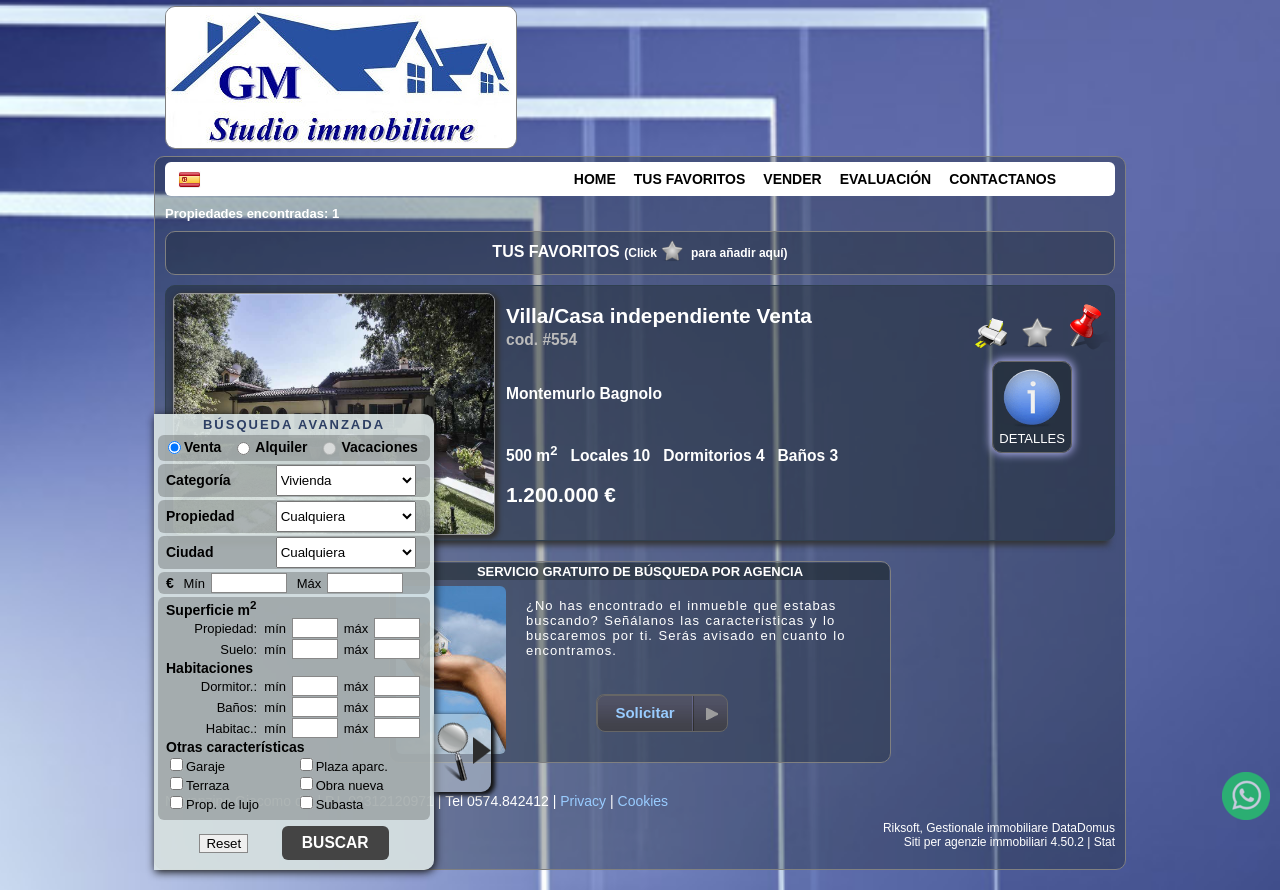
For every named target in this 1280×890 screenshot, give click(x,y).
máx (356, 628)
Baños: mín (251, 707)
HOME (595, 179)
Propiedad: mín (240, 628)
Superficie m (211, 608)
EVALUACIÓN (886, 179)
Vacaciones (379, 447)
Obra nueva (342, 785)
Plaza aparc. (344, 766)
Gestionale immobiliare (987, 828)
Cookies (643, 801)
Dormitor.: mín (243, 686)
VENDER (792, 179)
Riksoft (901, 828)
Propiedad (200, 516)
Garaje (197, 766)
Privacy (583, 801)
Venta (194, 447)
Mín (194, 583)
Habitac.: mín (246, 728)
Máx (309, 583)
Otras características (235, 747)
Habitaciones (209, 668)
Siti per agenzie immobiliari (975, 842)
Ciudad (189, 552)
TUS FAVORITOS (690, 179)
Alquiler (281, 447)
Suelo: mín (253, 649)
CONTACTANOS (1002, 179)
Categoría (198, 480)
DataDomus (1083, 828)
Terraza (199, 785)
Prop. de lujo (214, 804)
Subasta (332, 804)
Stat (1104, 842)
